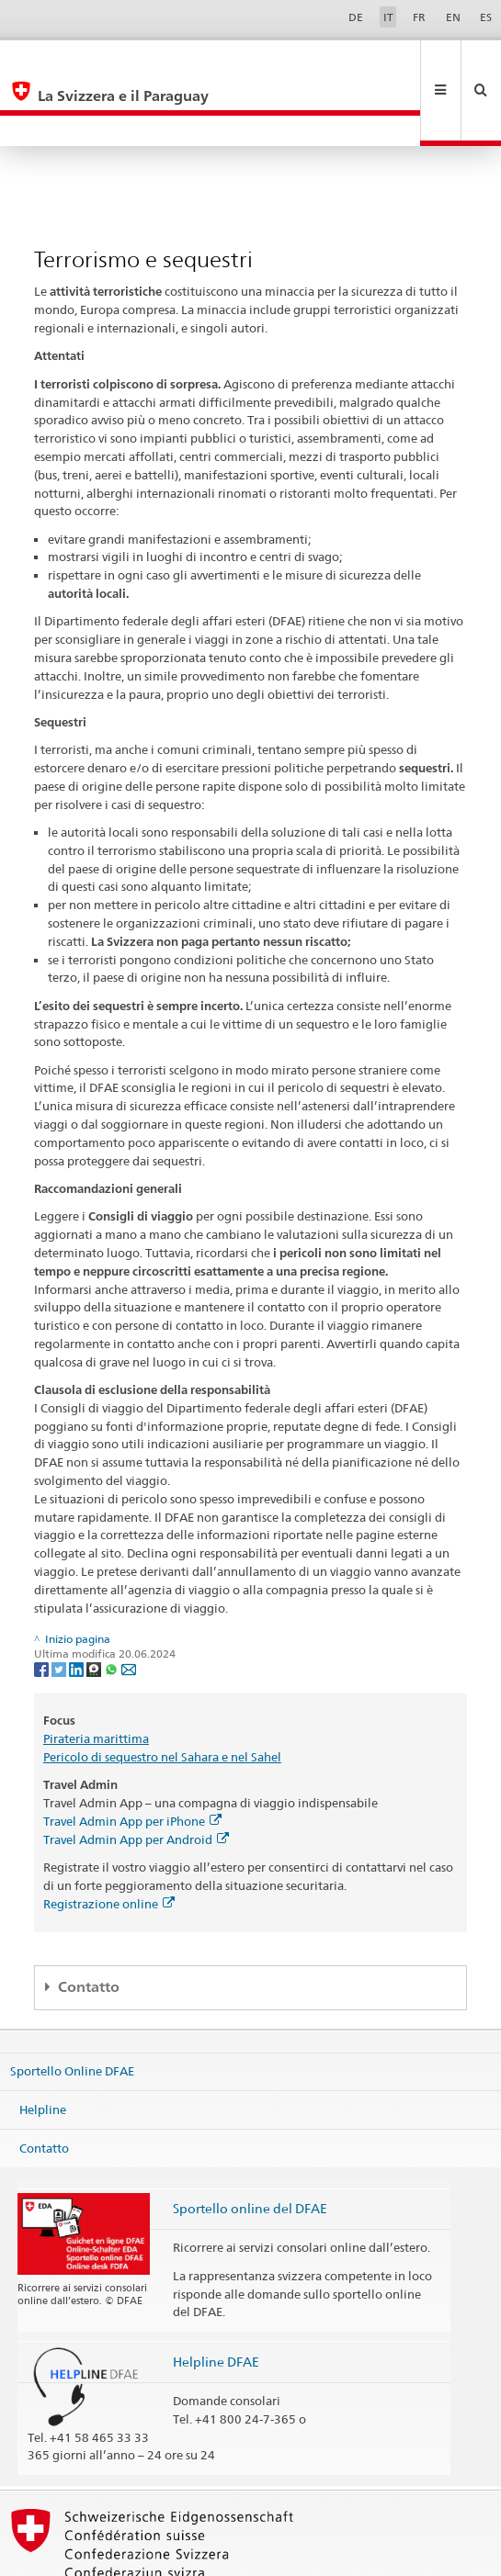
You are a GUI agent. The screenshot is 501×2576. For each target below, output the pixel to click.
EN (453, 17)
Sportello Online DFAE (72, 2009)
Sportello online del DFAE (250, 2146)
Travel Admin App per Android (136, 1778)
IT (388, 17)
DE (355, 17)
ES (486, 17)
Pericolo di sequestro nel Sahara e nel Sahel (162, 1695)
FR (419, 17)
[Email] (128, 1607)
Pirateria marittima (96, 1677)
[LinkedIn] (77, 1607)
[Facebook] (42, 1607)
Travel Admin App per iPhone (132, 1759)
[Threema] (95, 1607)
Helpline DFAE (216, 2300)
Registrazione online (109, 1842)
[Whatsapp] (112, 1607)
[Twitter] (60, 1607)
